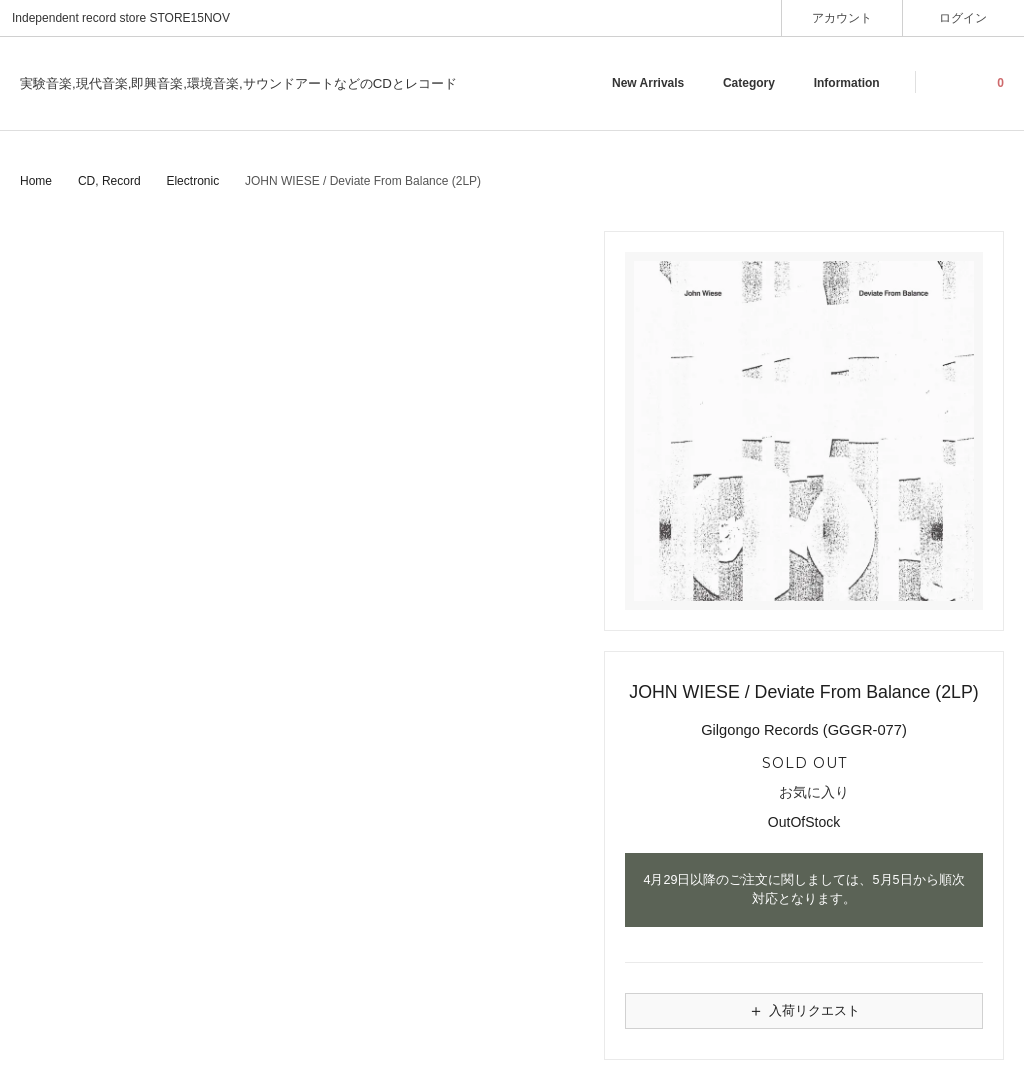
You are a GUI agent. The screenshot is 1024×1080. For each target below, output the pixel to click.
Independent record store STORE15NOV (121, 18)
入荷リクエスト (804, 1011)
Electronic (192, 181)
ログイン (963, 17)
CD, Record (109, 181)
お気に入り (804, 793)
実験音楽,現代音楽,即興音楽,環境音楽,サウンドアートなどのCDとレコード (238, 83)
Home (36, 181)
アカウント (842, 17)
